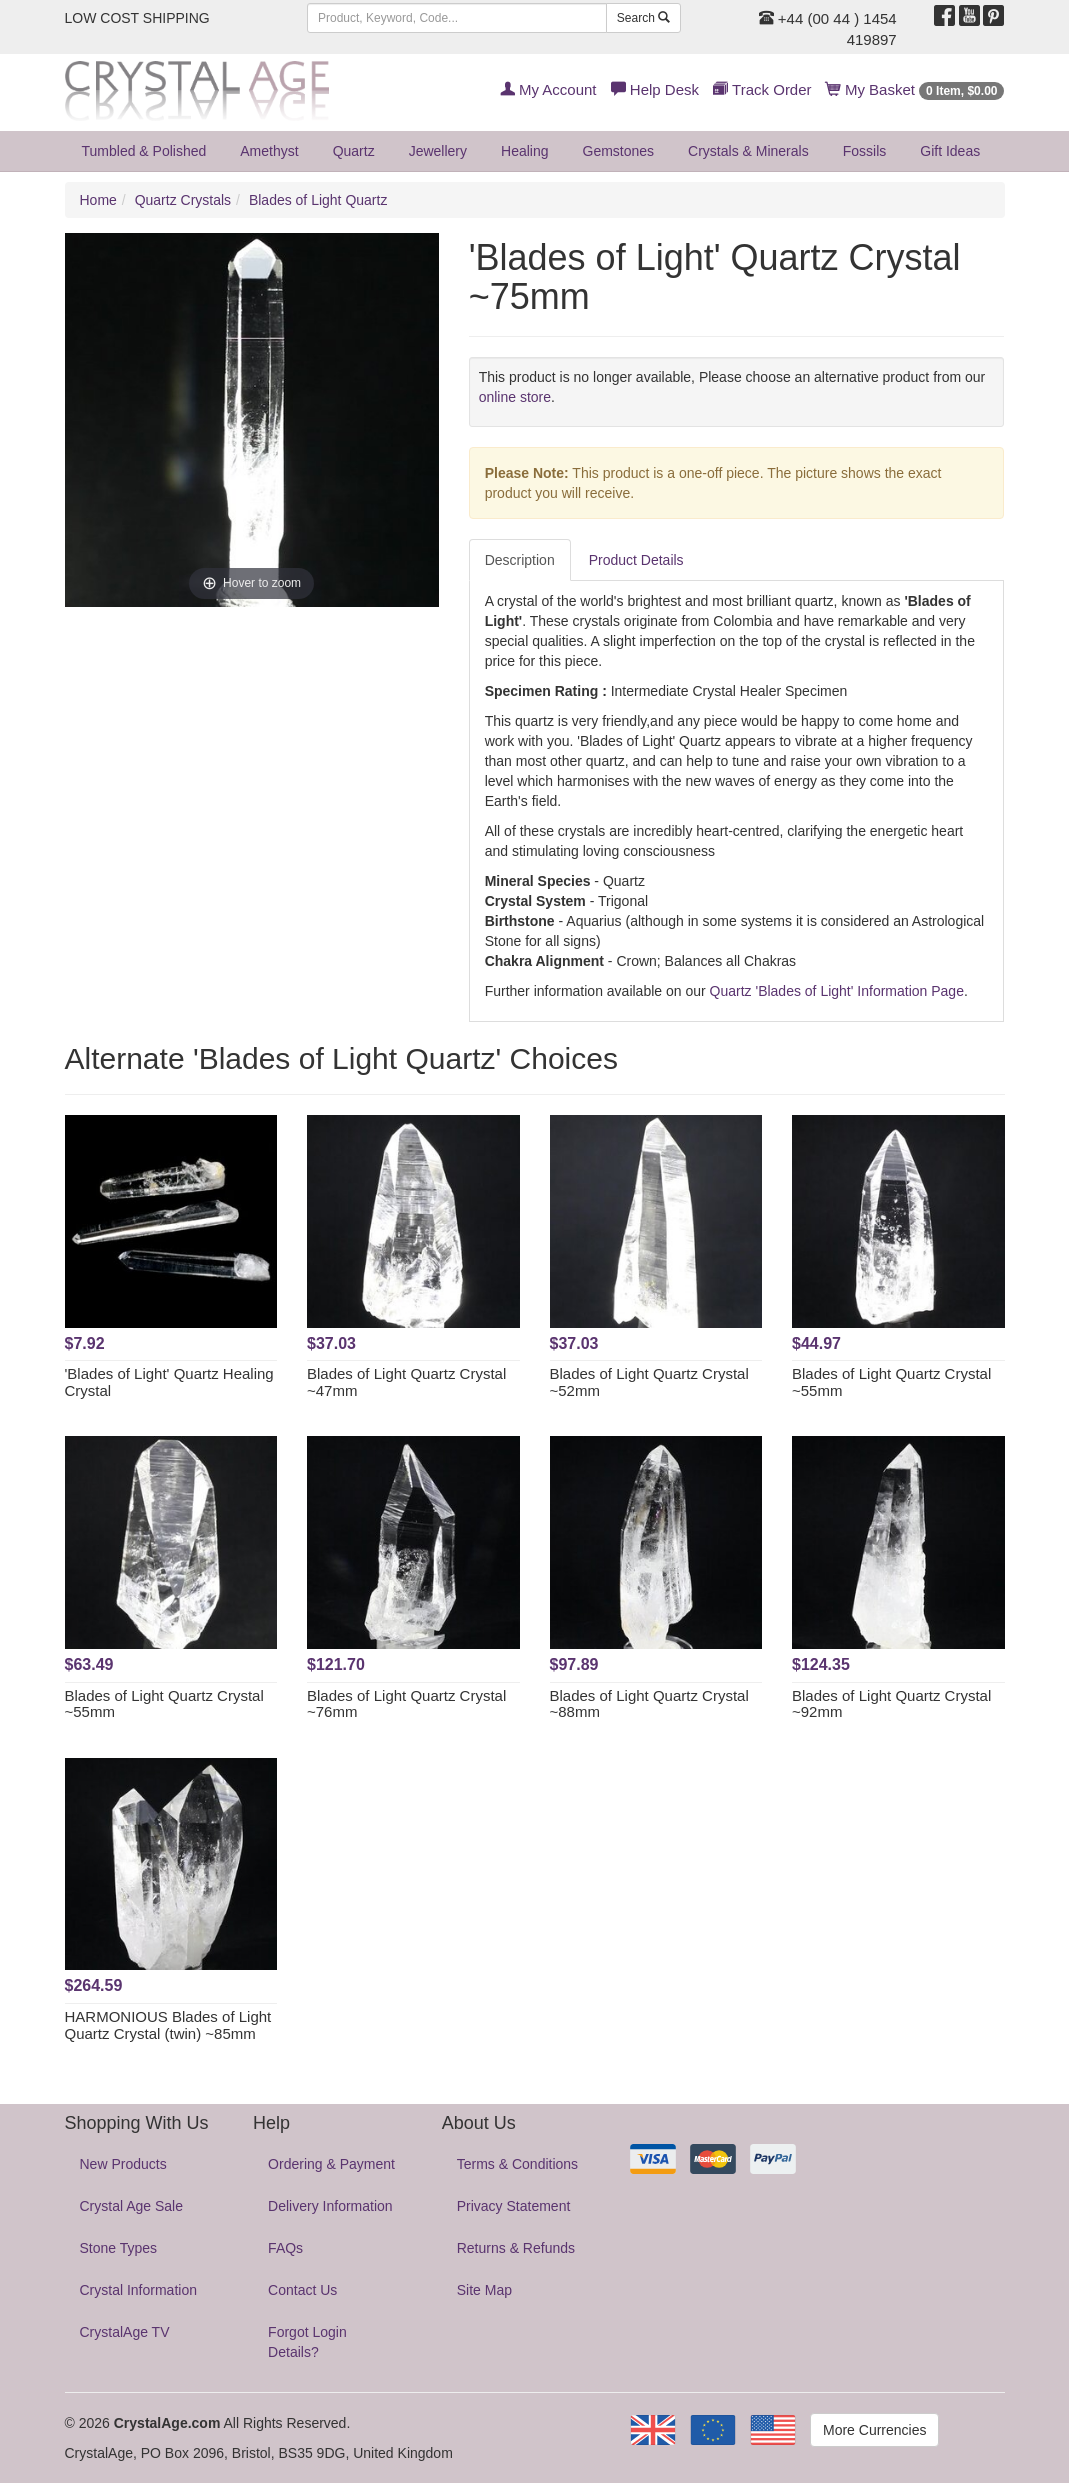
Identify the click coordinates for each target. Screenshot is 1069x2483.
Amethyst (269, 151)
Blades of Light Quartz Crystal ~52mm (649, 1382)
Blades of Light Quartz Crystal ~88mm (649, 1704)
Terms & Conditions (517, 2164)
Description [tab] (520, 560)
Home (98, 200)
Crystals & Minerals (748, 151)
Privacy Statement (514, 2206)
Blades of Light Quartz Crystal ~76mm (406, 1704)
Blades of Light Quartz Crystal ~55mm (891, 1382)
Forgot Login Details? (307, 2342)
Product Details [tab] (636, 560)
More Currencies (874, 2430)
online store (515, 397)
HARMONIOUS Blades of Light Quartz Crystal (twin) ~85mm (168, 2025)
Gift (950, 151)
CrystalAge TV (125, 2332)
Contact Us (302, 2290)
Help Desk (655, 89)
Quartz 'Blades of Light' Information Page (837, 991)
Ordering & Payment (331, 2164)
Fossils (865, 151)
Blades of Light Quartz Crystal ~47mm (406, 1382)
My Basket (915, 89)
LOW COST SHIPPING (137, 18)
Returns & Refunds (516, 2248)
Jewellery (438, 151)
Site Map (484, 2290)
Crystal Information (138, 2290)
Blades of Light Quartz (318, 200)
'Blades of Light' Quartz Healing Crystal (169, 1382)
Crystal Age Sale (132, 2206)
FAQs (285, 2248)
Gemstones (619, 151)
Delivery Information (330, 2206)
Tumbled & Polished (144, 151)
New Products (123, 2164)
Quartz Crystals (183, 200)
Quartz (354, 151)
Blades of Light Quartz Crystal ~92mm (891, 1704)
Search (643, 18)
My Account (548, 89)
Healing (524, 151)
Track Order (762, 89)
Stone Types (119, 2248)
